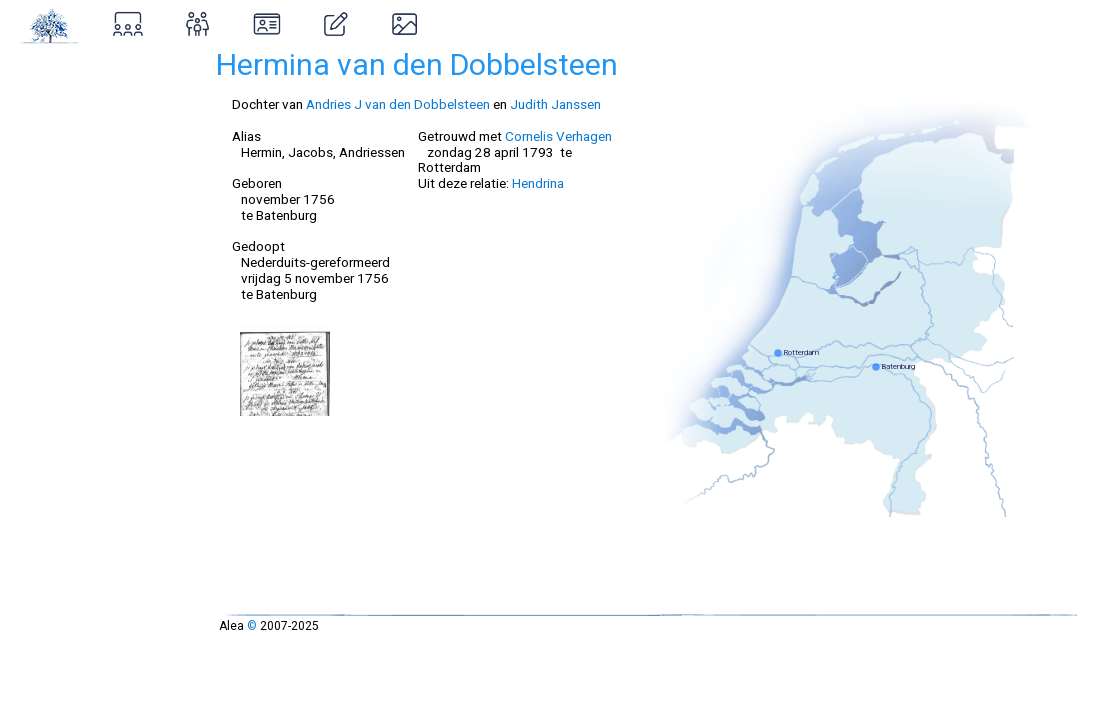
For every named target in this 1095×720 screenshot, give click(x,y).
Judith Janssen (555, 104)
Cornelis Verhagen (558, 136)
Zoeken (46, 112)
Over (34, 155)
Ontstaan (52, 198)
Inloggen (64, 242)
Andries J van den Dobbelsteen (398, 104)
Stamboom (60, 69)
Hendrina (538, 183)
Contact (47, 284)
